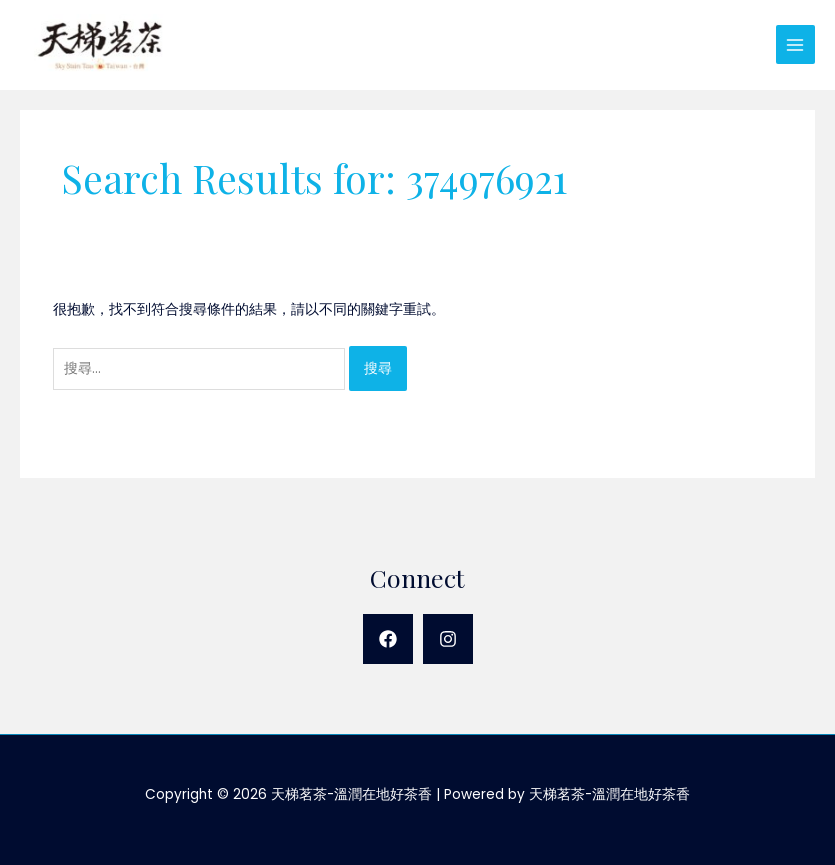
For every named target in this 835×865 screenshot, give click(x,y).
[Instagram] (448, 639)
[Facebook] (388, 639)
